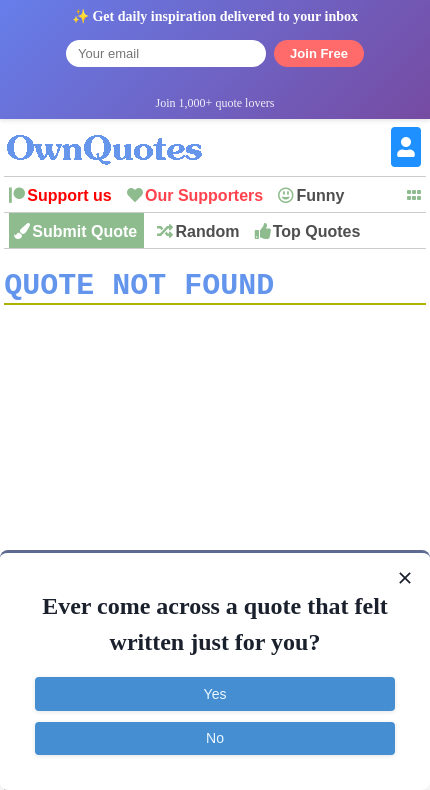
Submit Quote (84, 231)
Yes (215, 694)
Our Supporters (204, 195)
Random (207, 231)
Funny (320, 195)
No (215, 738)
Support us (69, 195)
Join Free (319, 53)
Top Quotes (317, 231)
